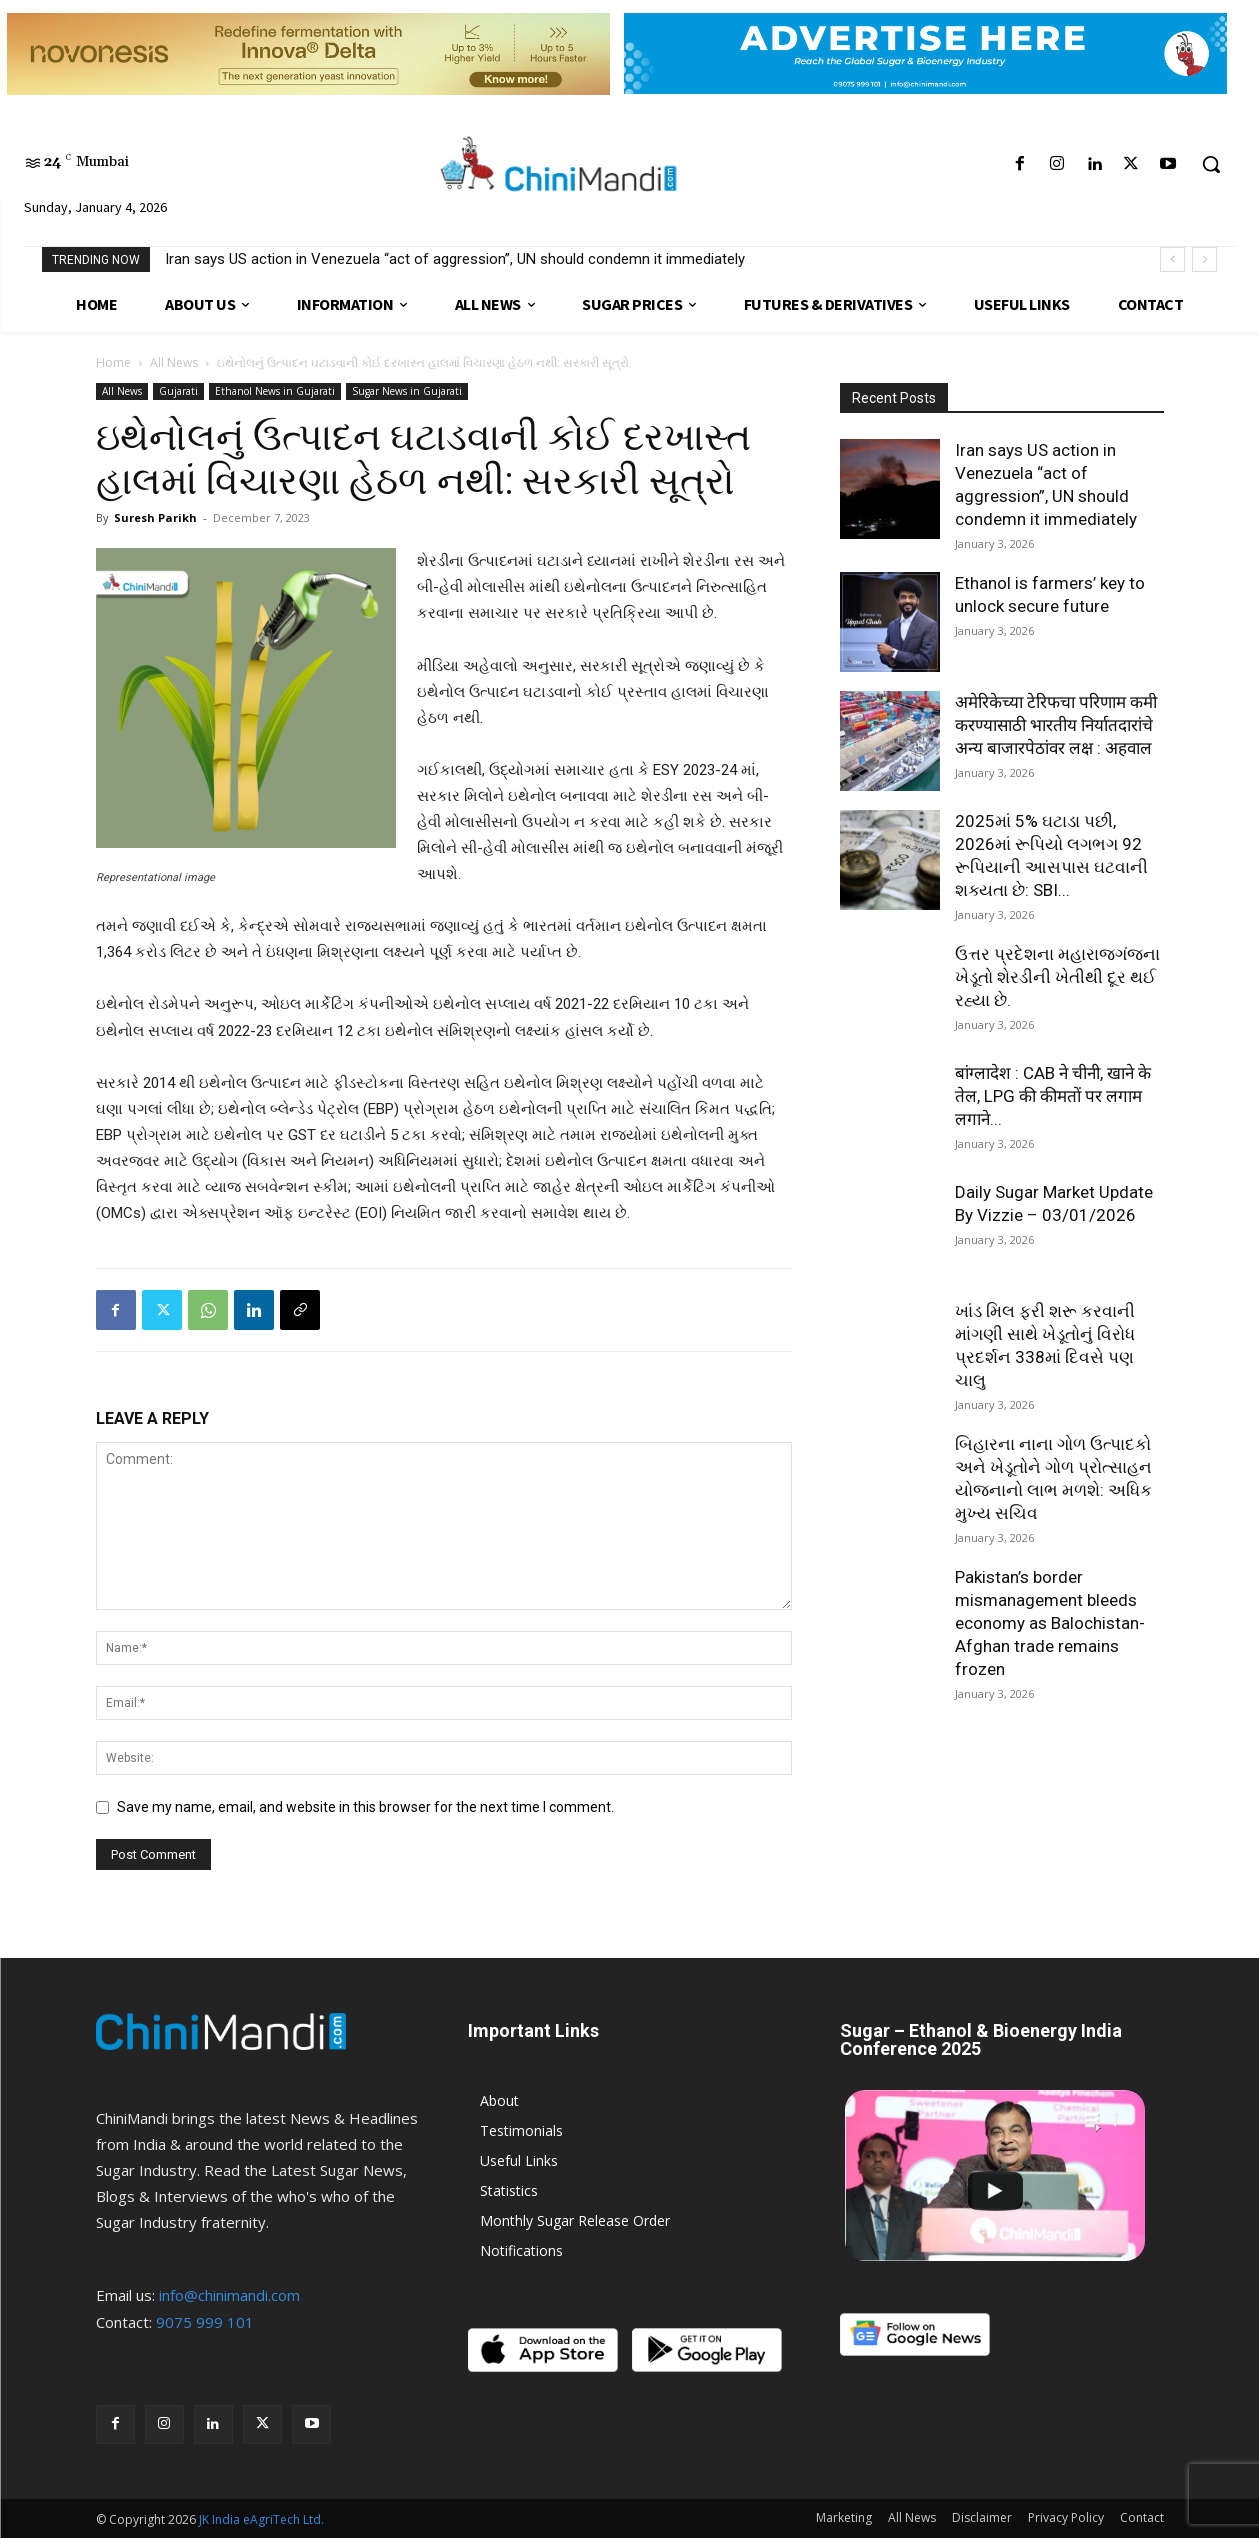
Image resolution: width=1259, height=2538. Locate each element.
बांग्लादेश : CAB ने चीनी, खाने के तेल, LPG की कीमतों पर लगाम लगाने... (1053, 1096)
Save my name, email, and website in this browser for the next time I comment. (365, 1807)
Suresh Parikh (155, 517)
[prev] (1172, 259)
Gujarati (178, 391)
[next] (1204, 259)
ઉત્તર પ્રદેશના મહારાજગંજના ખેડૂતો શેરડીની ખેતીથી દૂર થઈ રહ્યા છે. (1057, 977)
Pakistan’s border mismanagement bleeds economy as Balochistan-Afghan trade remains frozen (1050, 1623)
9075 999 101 (205, 2322)
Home (113, 362)
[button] (1211, 164)
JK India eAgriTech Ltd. (261, 2519)
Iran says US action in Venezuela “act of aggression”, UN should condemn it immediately (455, 259)
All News (174, 362)
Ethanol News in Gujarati (275, 391)
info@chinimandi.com (229, 2295)
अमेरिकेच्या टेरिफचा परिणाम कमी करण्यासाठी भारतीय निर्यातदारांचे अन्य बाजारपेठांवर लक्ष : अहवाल (1056, 725)
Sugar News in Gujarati (407, 391)
